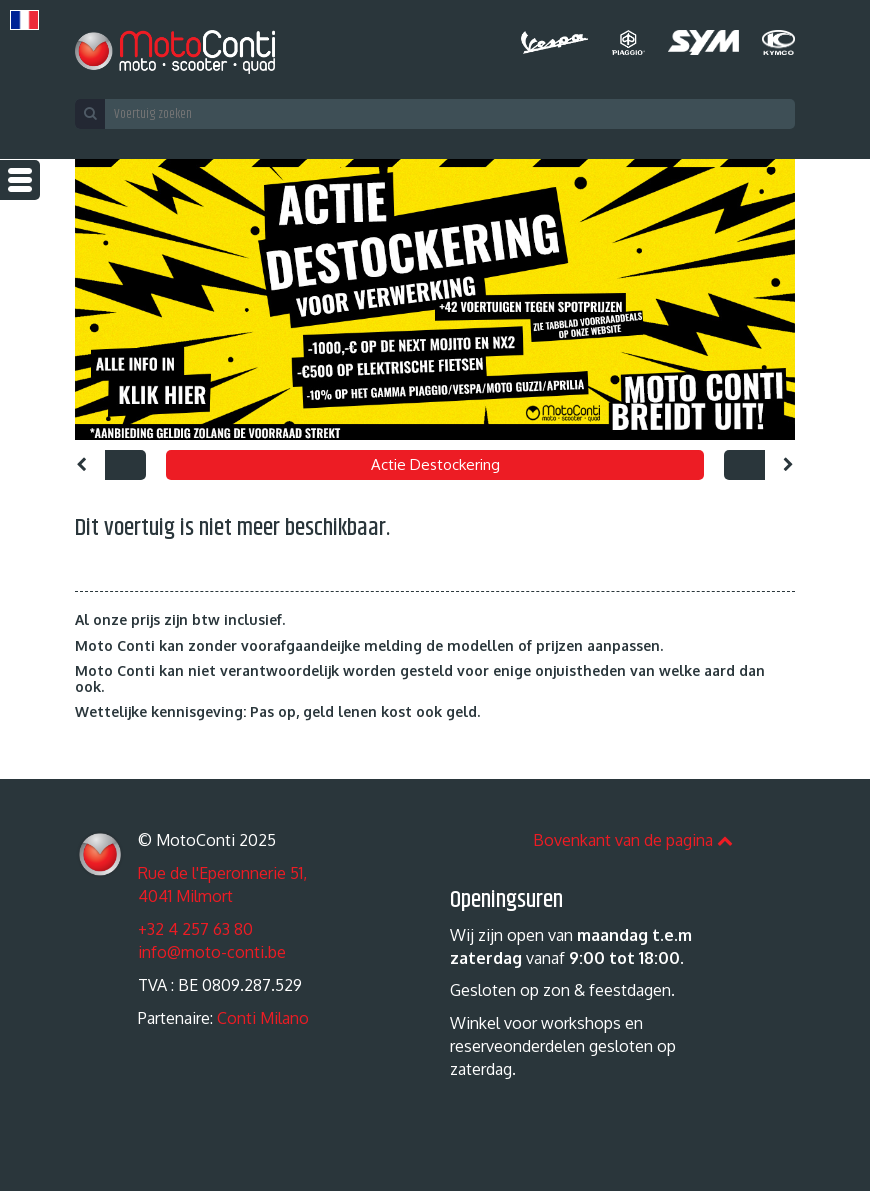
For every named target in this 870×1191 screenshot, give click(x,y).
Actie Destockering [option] (435, 464)
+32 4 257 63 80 (195, 929)
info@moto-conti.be (212, 952)
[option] (435, 299)
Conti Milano (263, 1018)
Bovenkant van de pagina (633, 840)
